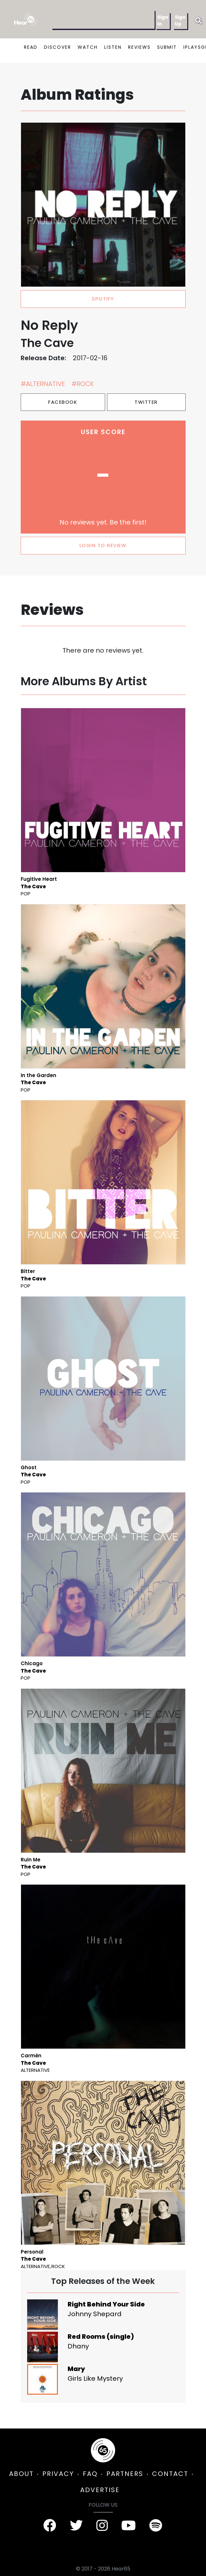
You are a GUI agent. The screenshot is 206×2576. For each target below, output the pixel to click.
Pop (25, 893)
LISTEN (113, 47)
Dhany (78, 2346)
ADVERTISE (100, 2489)
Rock (58, 2266)
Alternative (35, 2070)
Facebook (62, 402)
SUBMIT (167, 47)
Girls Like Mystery (95, 2378)
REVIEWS (139, 47)
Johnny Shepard (95, 2313)
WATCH (88, 47)
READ (31, 47)
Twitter (146, 402)
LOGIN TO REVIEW (103, 545)
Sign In (162, 20)
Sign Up (180, 20)
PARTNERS (124, 2473)
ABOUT (21, 2473)
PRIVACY (58, 2473)
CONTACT (170, 2473)
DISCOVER (57, 47)
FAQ (90, 2473)
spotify (103, 298)
